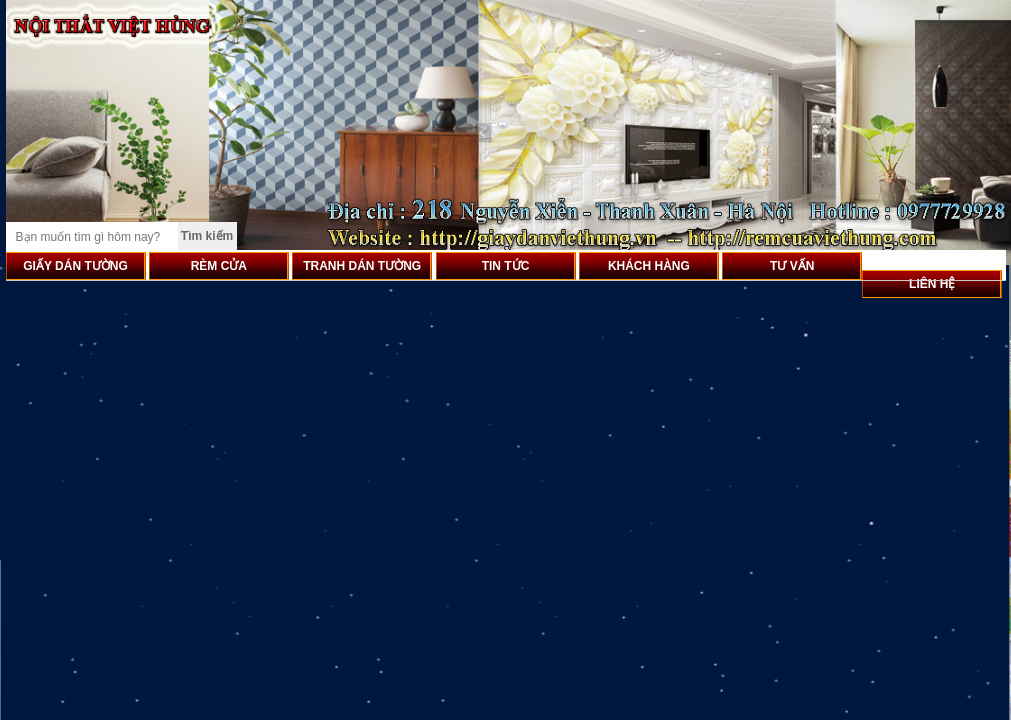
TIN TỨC (506, 266)
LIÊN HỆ (932, 284)
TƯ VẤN (792, 266)
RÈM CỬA (219, 266)
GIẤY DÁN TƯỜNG (75, 266)
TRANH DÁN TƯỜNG (362, 266)
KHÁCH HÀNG (649, 266)
